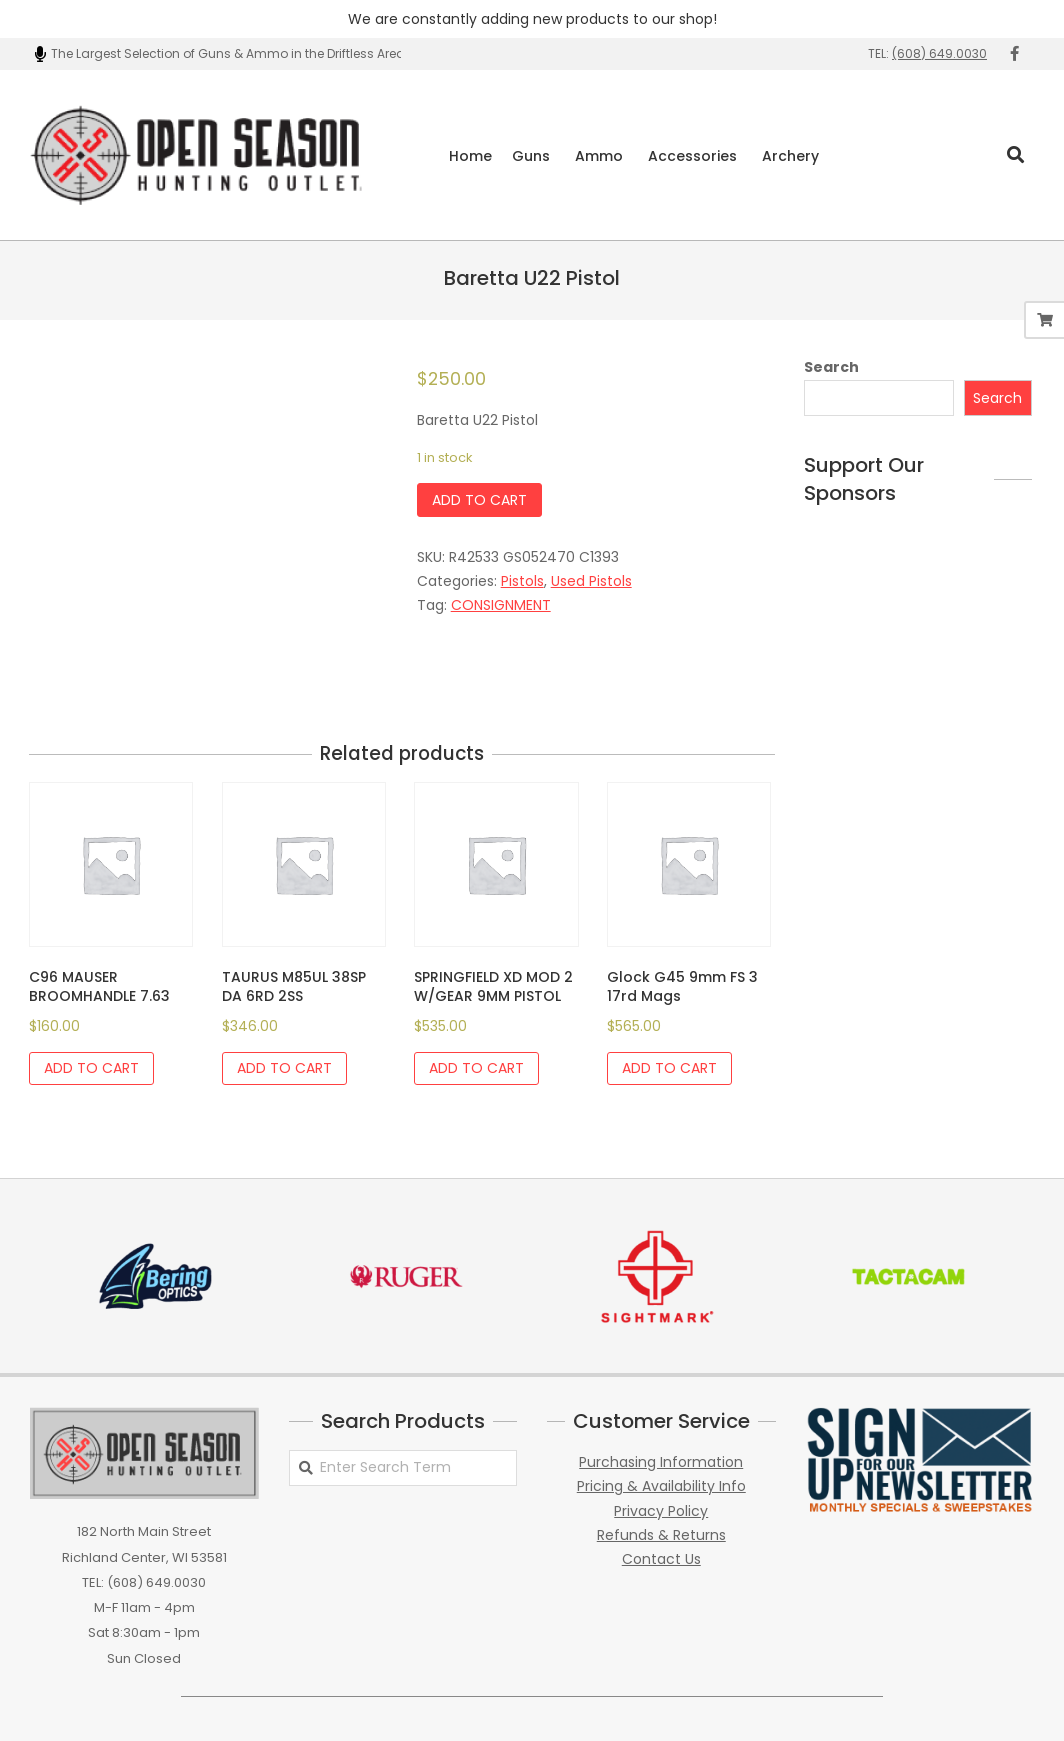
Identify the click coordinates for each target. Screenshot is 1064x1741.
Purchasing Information (661, 1462)
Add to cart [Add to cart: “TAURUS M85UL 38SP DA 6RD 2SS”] (284, 1068)
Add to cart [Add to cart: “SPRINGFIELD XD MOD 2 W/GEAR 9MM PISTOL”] (476, 1068)
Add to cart (479, 500)
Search (831, 367)
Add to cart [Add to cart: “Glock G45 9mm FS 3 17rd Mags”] (669, 1068)
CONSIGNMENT (501, 605)
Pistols (522, 581)
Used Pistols (591, 581)
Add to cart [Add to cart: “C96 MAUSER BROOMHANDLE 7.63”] (91, 1068)
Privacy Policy (661, 1511)
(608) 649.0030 (939, 53)
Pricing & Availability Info (661, 1486)
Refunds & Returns (661, 1535)
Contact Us (661, 1559)
